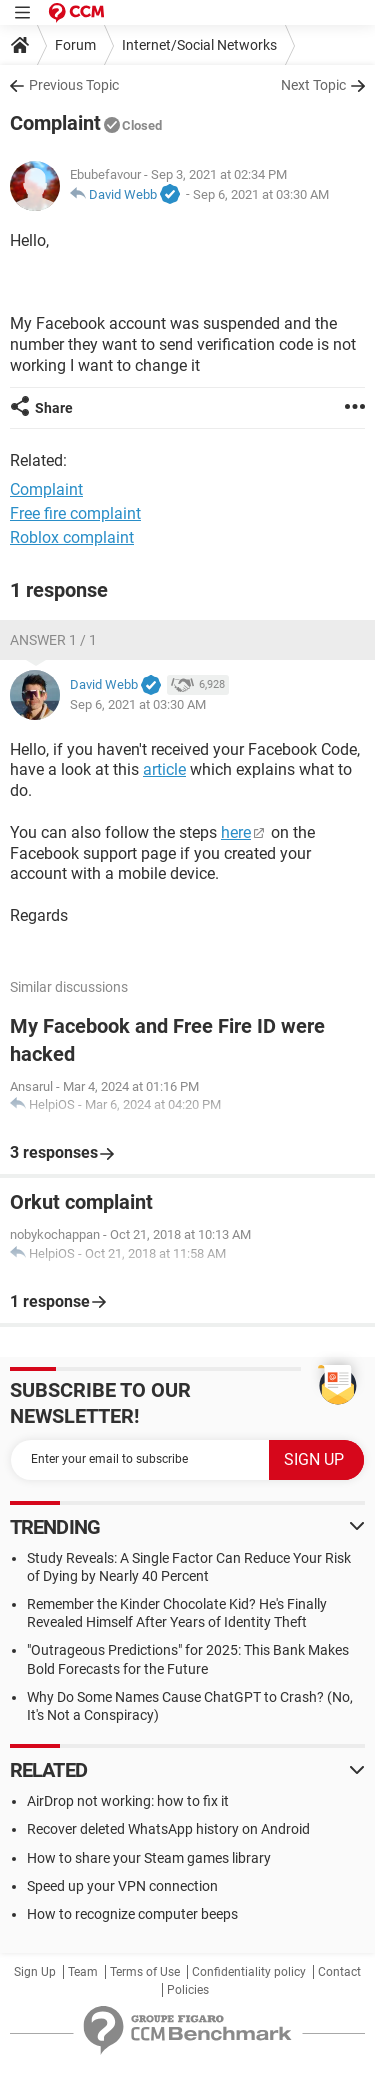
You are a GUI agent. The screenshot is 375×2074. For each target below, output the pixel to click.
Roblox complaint (72, 537)
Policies (188, 1990)
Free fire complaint (75, 513)
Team (83, 1972)
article (164, 769)
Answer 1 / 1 (53, 640)
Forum (75, 45)
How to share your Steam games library (149, 1858)
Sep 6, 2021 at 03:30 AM (261, 194)
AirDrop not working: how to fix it (128, 1801)
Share (54, 408)
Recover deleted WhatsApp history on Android (168, 1829)
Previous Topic (74, 85)
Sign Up (35, 1972)
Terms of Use (145, 1972)
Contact (339, 1972)
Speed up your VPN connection (122, 1886)
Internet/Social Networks (199, 45)
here (236, 832)
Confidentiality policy (249, 1972)
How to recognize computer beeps (132, 1914)
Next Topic (313, 85)
